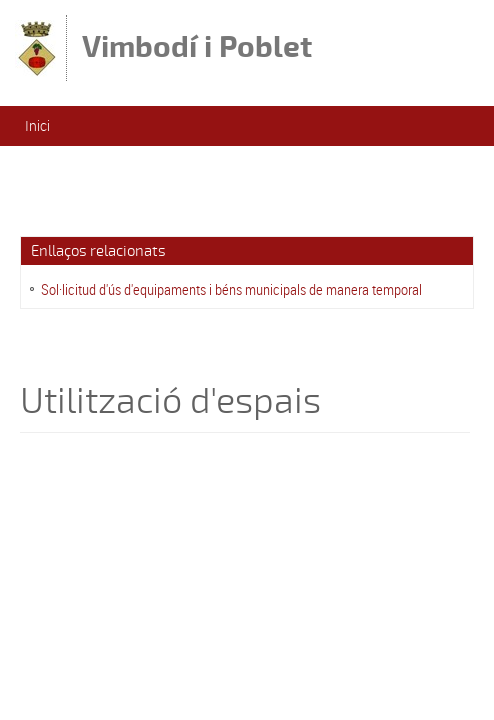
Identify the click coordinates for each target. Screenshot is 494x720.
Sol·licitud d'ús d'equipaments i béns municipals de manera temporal (231, 289)
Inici (37, 125)
